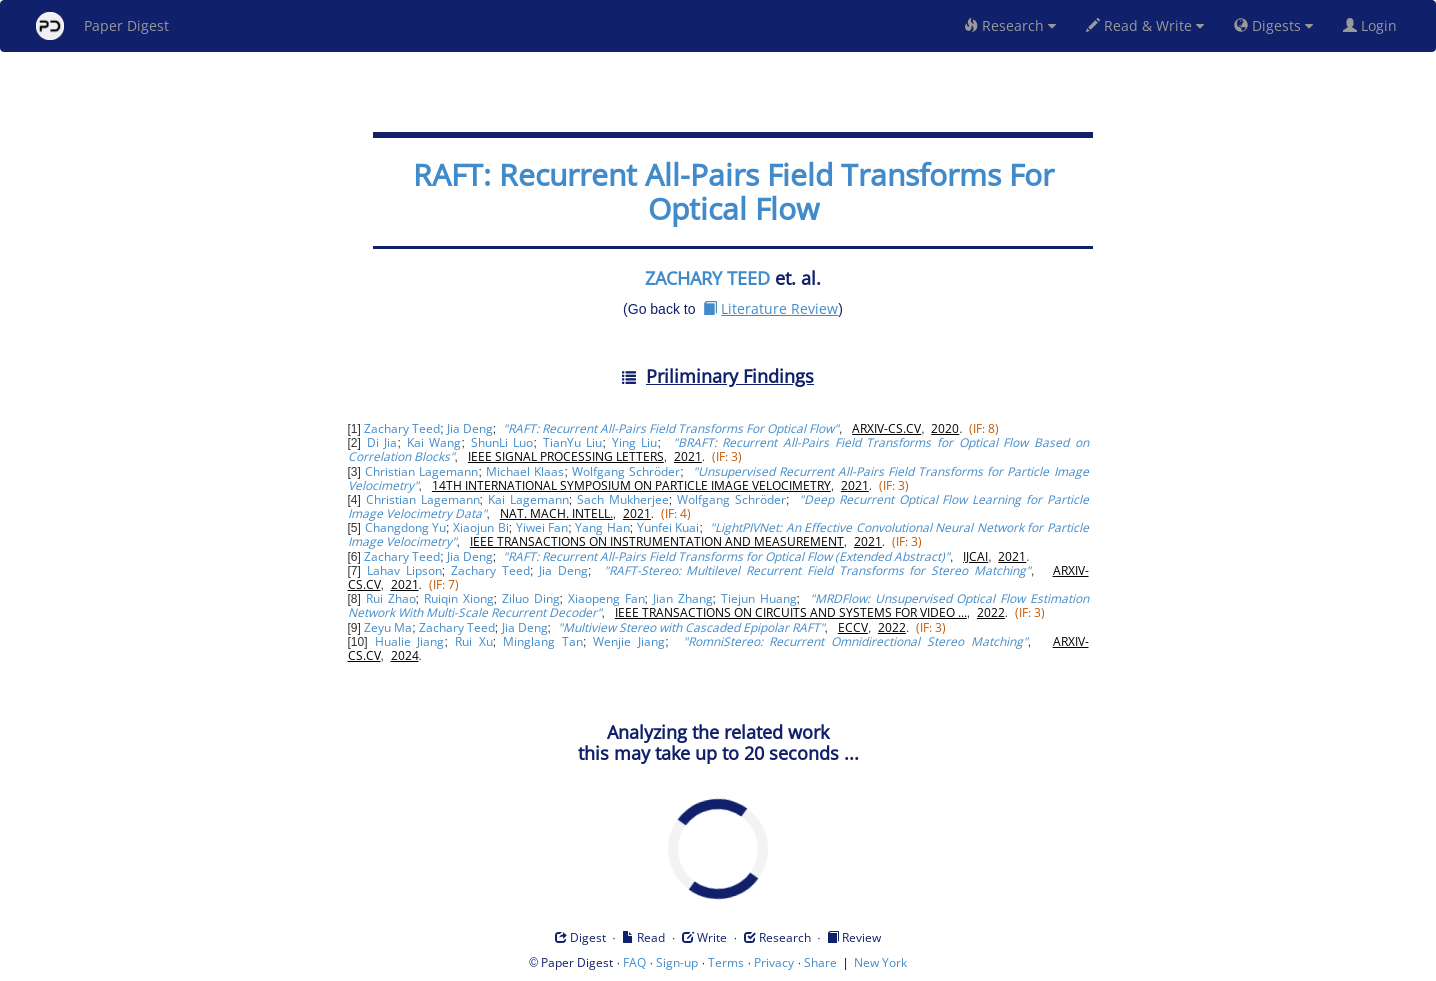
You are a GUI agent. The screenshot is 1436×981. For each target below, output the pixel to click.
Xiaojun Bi (480, 527)
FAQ (634, 962)
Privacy (774, 962)
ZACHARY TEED (707, 278)
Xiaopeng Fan (606, 598)
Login (1374, 25)
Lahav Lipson (404, 570)
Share (820, 962)
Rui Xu (474, 641)
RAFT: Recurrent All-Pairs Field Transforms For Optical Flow (733, 191)
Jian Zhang (683, 598)
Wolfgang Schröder (626, 471)
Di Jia (382, 442)
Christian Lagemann (421, 471)
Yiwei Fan (542, 527)
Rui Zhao (391, 598)
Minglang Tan (543, 641)
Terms (726, 962)
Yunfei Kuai (668, 527)
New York (880, 962)
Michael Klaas (525, 471)
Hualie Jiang (410, 641)
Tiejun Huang (759, 598)
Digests (1273, 25)
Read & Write (1145, 25)
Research (1010, 25)
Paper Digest (102, 26)
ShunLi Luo (502, 442)
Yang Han (602, 527)
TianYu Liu (573, 442)
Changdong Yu (405, 527)
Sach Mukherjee (623, 499)
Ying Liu (635, 442)
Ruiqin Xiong (459, 598)
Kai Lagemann (528, 499)
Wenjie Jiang (629, 641)
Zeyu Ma (388, 627)
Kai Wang (434, 442)
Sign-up (677, 962)
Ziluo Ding (531, 598)
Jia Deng (470, 428)
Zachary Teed (402, 428)
